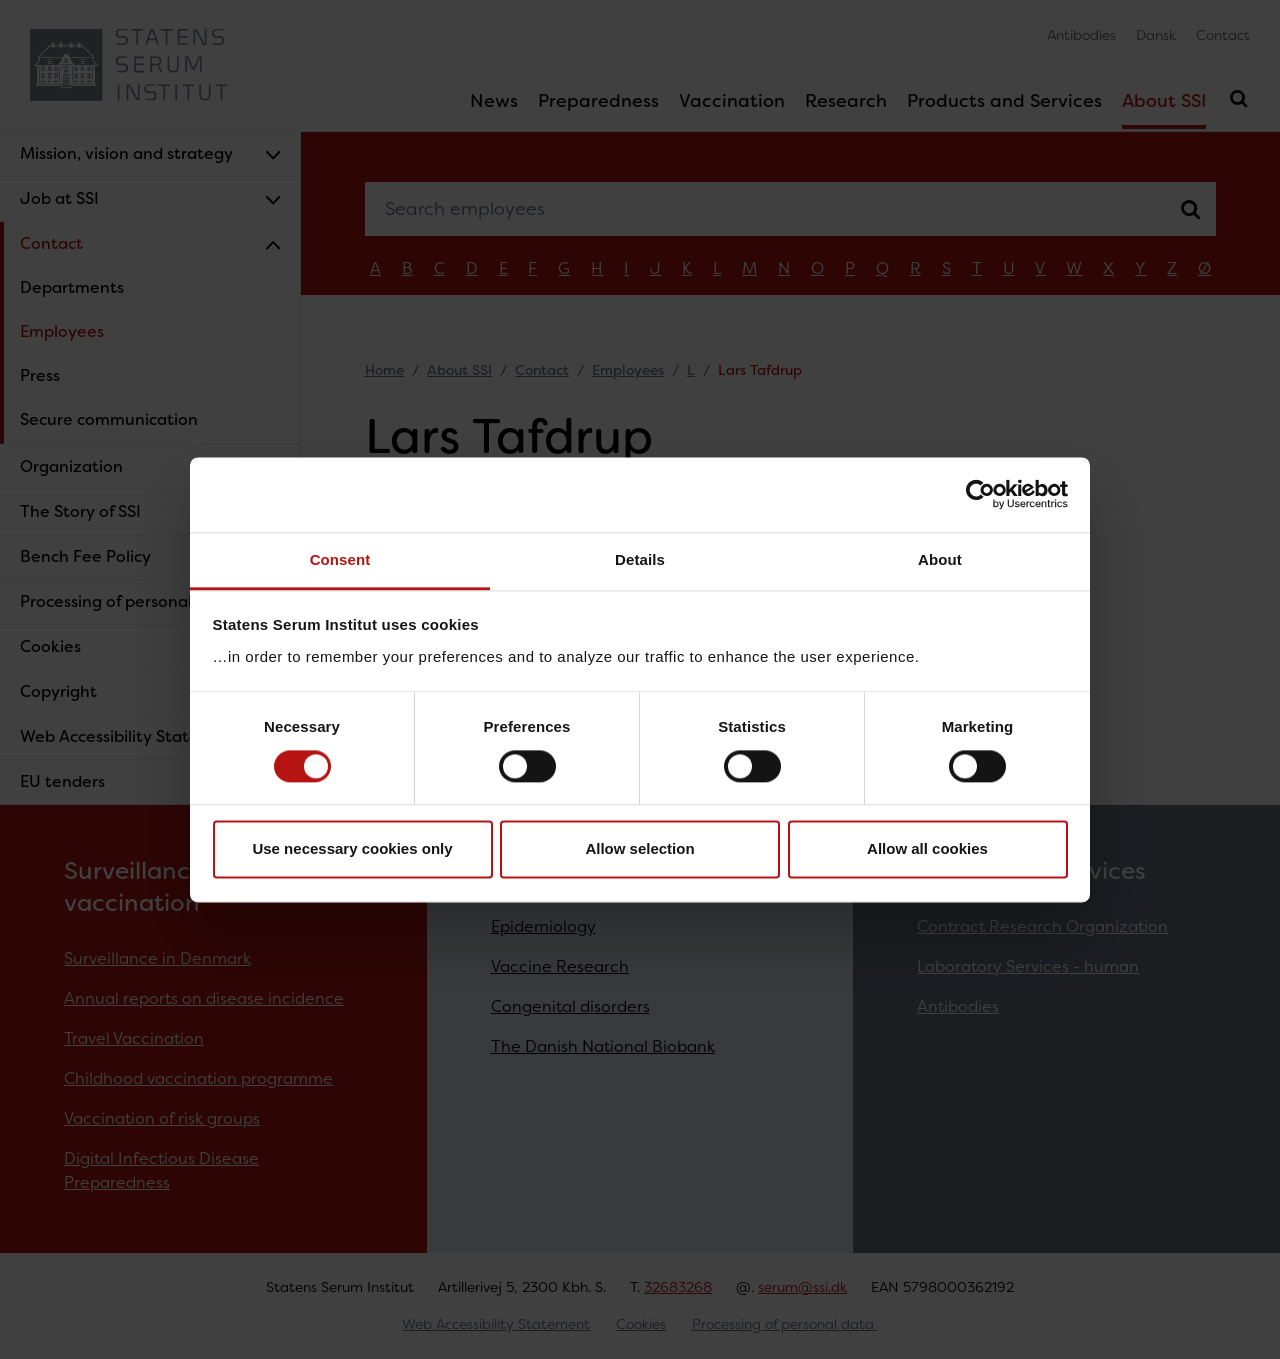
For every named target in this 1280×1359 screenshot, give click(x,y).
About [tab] (940, 559)
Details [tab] (640, 559)
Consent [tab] (340, 559)
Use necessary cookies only (352, 849)
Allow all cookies (927, 849)
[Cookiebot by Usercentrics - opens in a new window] (980, 494)
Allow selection (639, 849)
